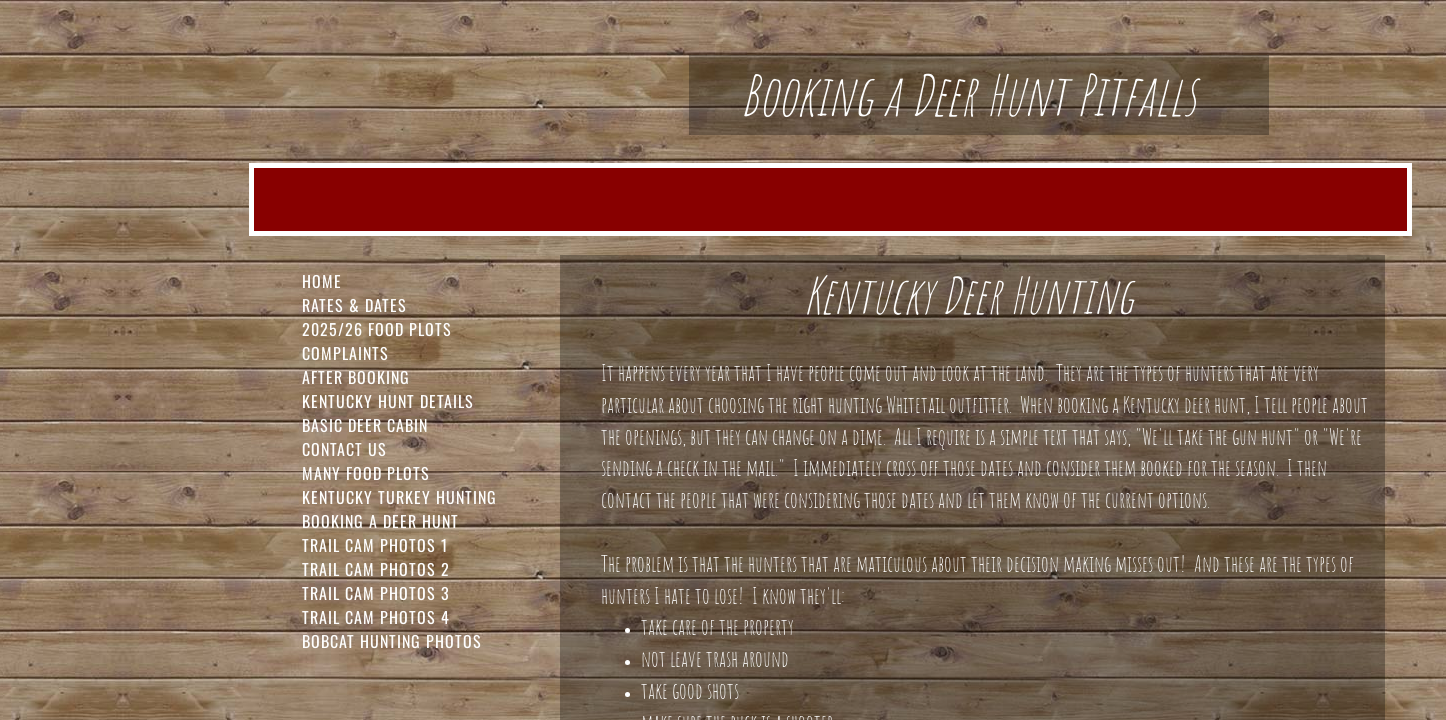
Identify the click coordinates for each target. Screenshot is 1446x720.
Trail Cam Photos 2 (376, 569)
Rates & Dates (354, 305)
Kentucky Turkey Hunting (399, 497)
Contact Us (344, 449)
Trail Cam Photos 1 (375, 545)
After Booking (356, 377)
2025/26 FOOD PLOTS (377, 329)
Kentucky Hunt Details (388, 401)
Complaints (345, 353)
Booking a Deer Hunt (380, 521)
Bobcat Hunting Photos (392, 641)
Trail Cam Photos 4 (376, 617)
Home (322, 281)
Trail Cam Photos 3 (376, 593)
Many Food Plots (366, 473)
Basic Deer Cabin (365, 425)
